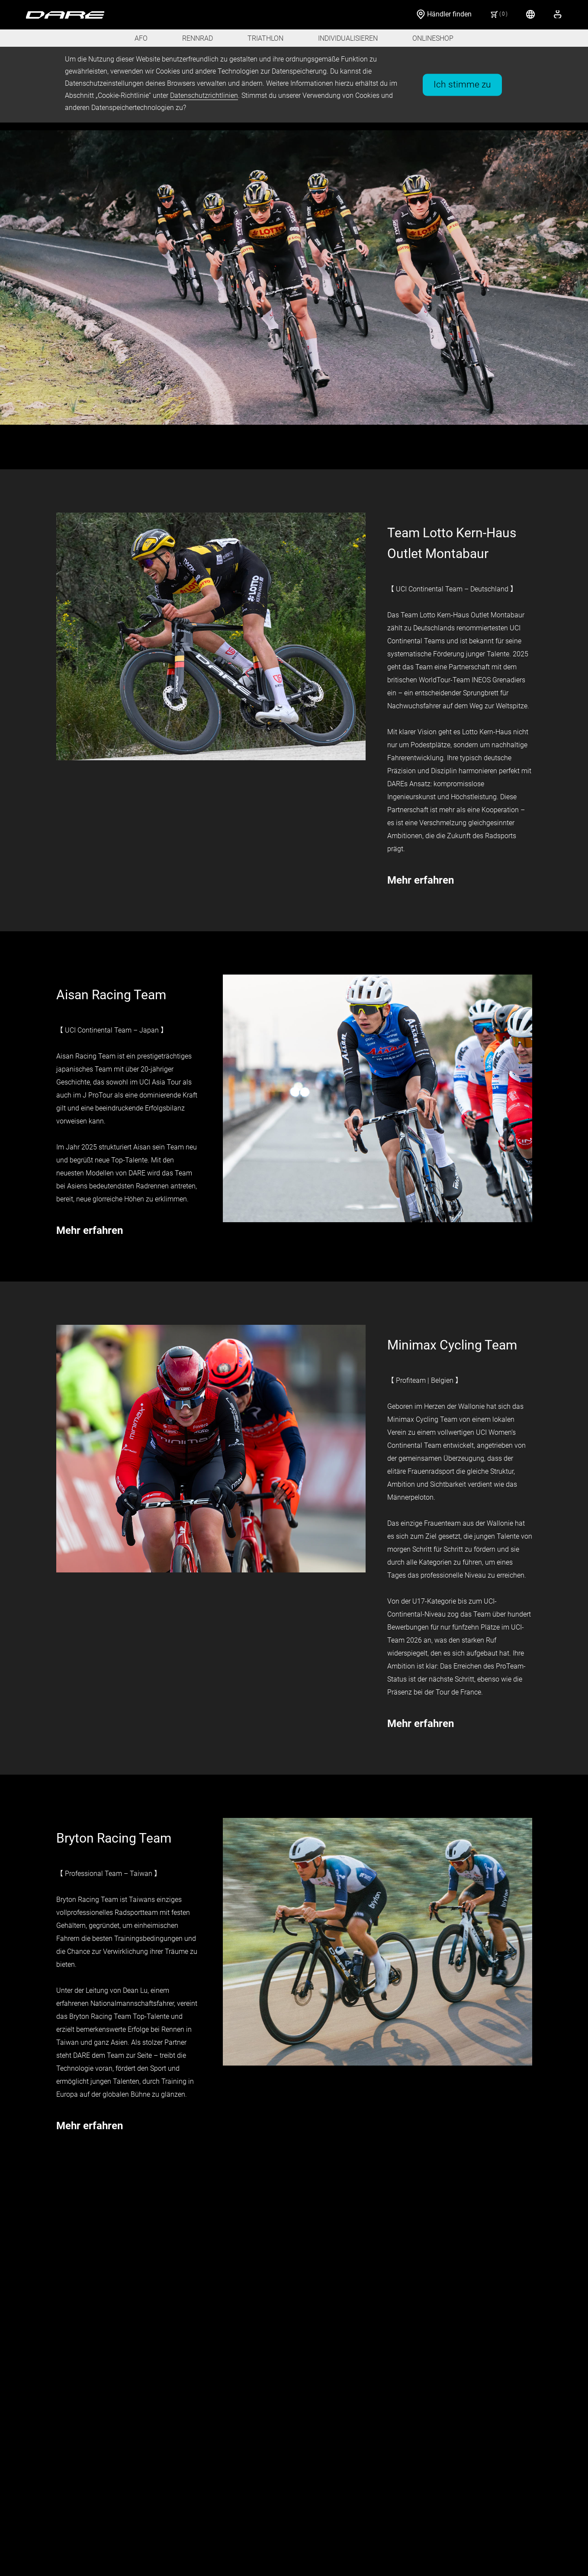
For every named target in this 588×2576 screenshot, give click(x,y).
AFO (141, 38)
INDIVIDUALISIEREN (348, 38)
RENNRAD (197, 38)
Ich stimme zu (462, 84)
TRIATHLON (265, 38)
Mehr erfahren (420, 880)
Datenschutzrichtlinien (204, 95)
